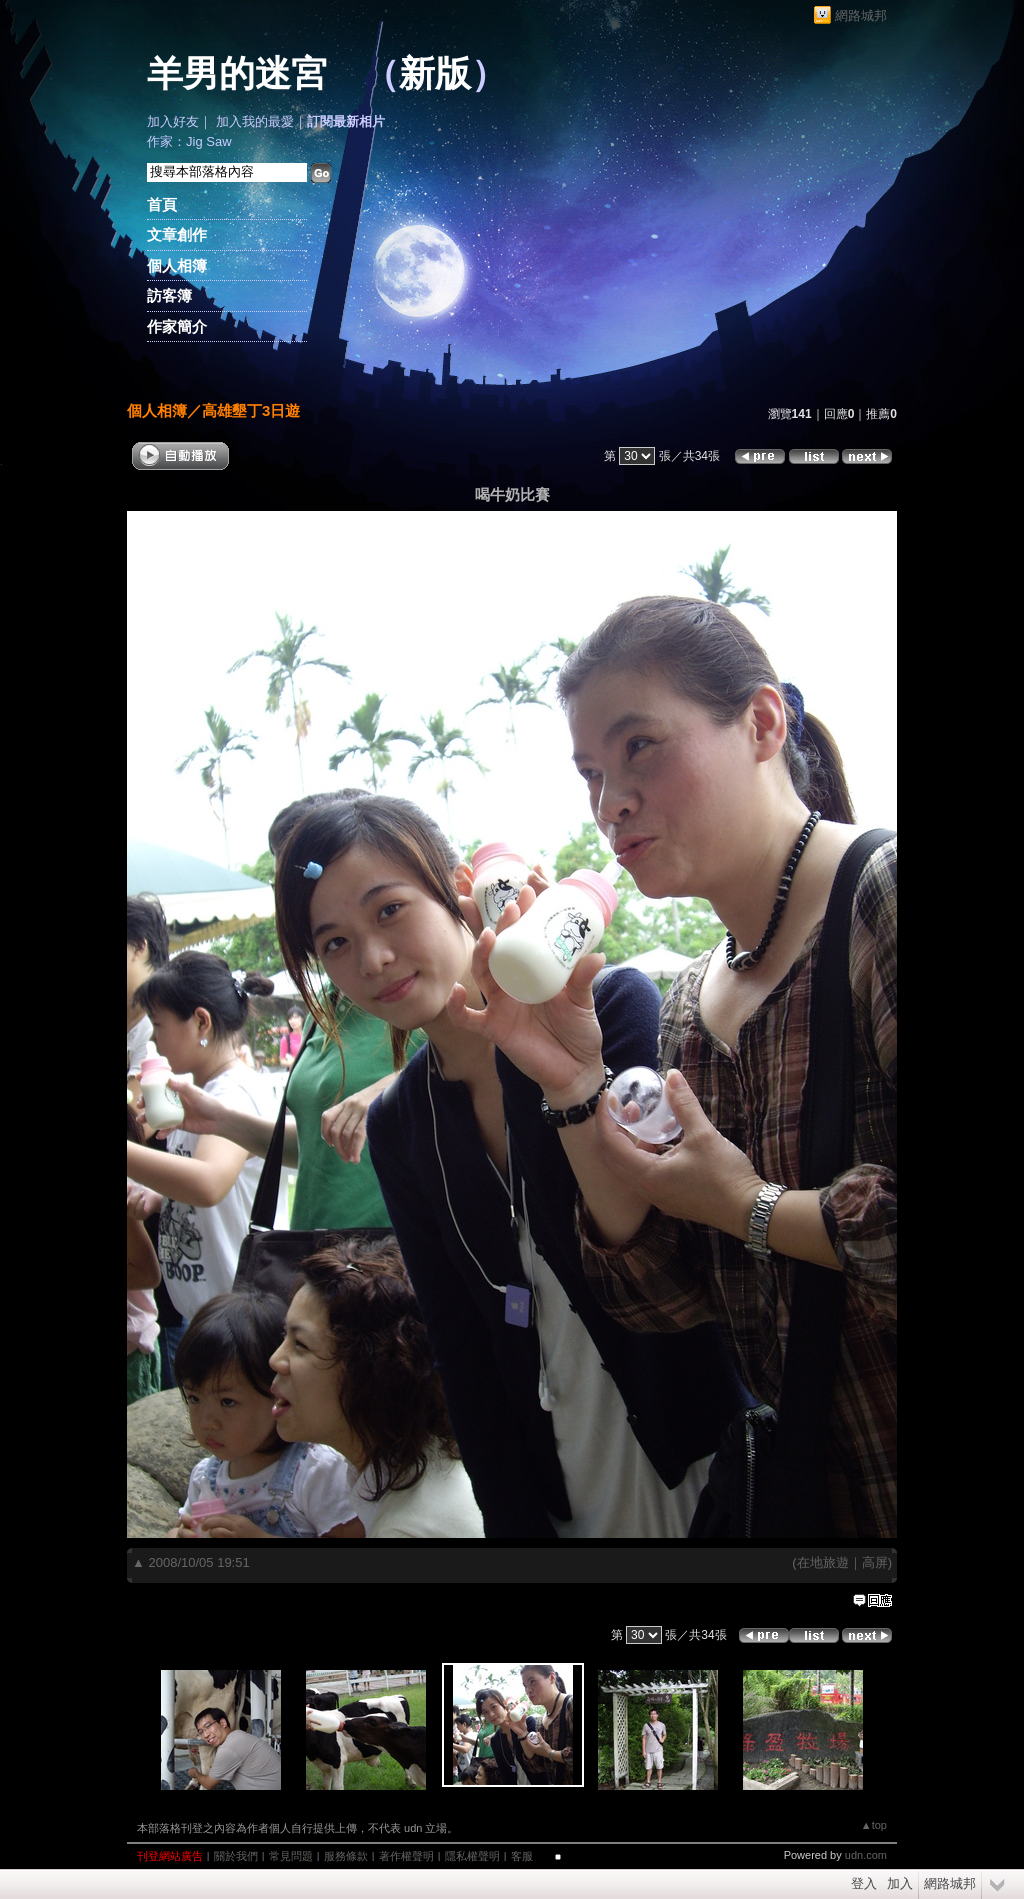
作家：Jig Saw (189, 141)
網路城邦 (861, 15)
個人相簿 (177, 265)
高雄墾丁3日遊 (251, 410)
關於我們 (236, 1856)
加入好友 (173, 121)
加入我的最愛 (255, 121)
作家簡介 (177, 326)
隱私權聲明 (472, 1856)
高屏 (875, 1562)
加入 (900, 1883)
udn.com (866, 1855)
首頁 (162, 204)
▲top (874, 1825)
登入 (864, 1883)
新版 (435, 74)
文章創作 (177, 234)
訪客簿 (169, 295)
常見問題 (291, 1856)
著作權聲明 (406, 1856)
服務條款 (346, 1856)
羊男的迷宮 (237, 74)
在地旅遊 (823, 1562)
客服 (522, 1856)
